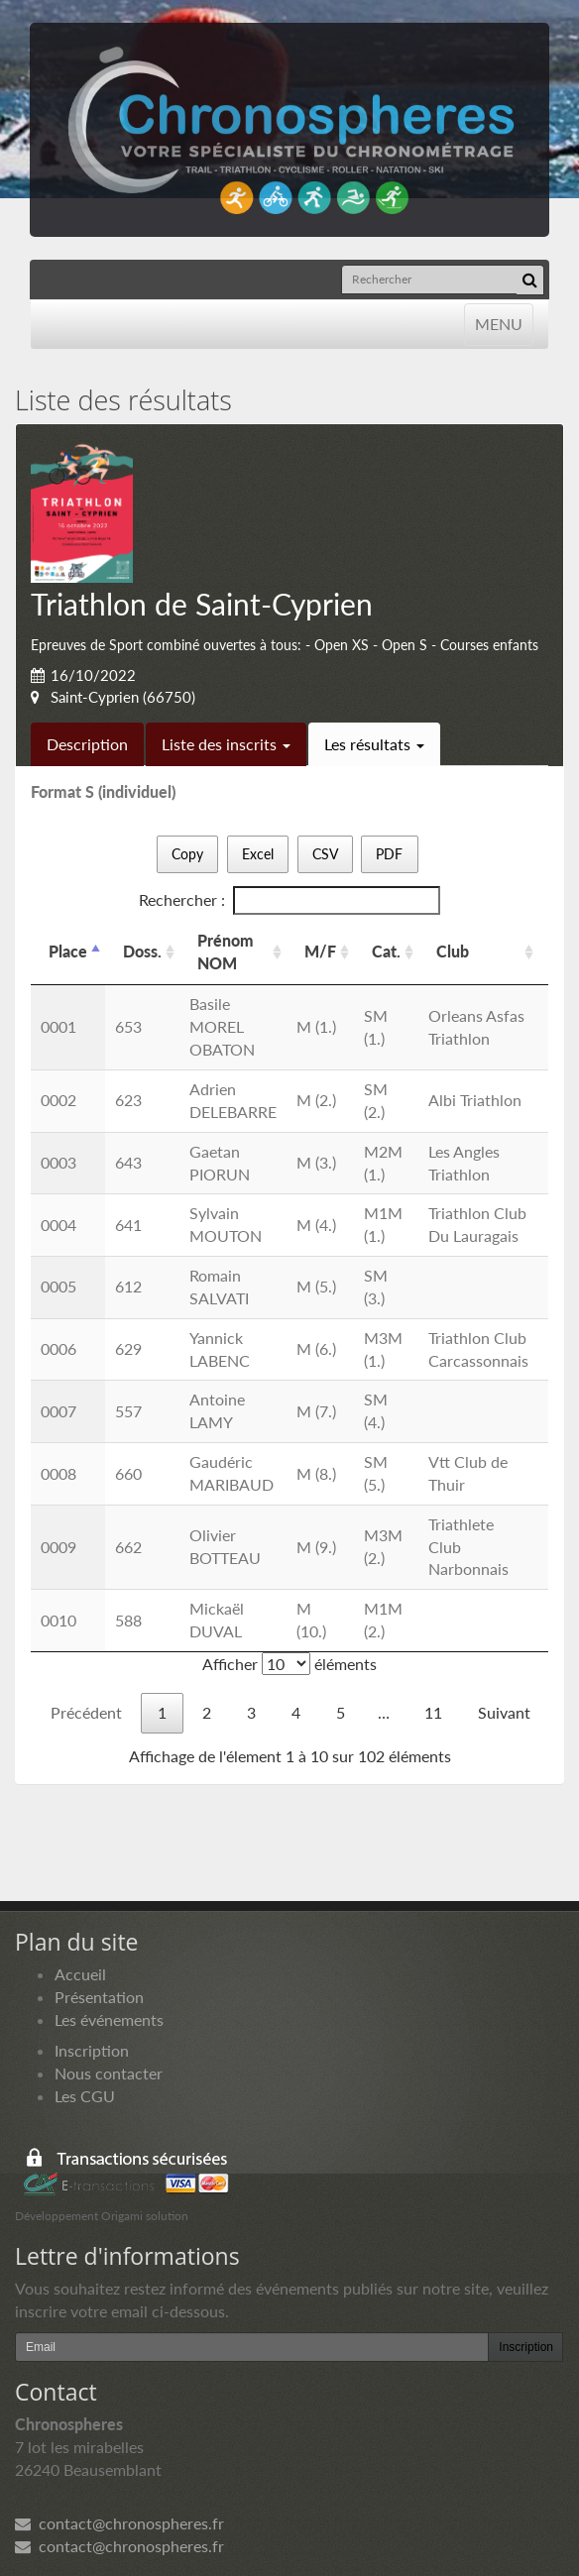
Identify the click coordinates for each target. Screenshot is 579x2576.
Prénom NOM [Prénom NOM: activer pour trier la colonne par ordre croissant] (225, 951)
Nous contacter (109, 2073)
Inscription (92, 2050)
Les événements (109, 2019)
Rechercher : (289, 900)
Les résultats (374, 743)
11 (433, 1712)
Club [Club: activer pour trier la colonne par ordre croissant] (452, 951)
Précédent (86, 1712)
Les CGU (85, 2095)
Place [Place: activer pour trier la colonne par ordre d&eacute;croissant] (68, 951)
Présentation (99, 1996)
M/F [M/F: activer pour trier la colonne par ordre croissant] (320, 951)
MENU (498, 322)
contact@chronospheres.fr (119, 2523)
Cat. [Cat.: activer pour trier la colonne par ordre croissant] (386, 951)
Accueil (80, 1973)
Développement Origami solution (101, 2215)
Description (87, 743)
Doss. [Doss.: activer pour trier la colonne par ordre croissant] (142, 951)
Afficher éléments (289, 1663)
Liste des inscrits (226, 743)
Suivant (504, 1712)
